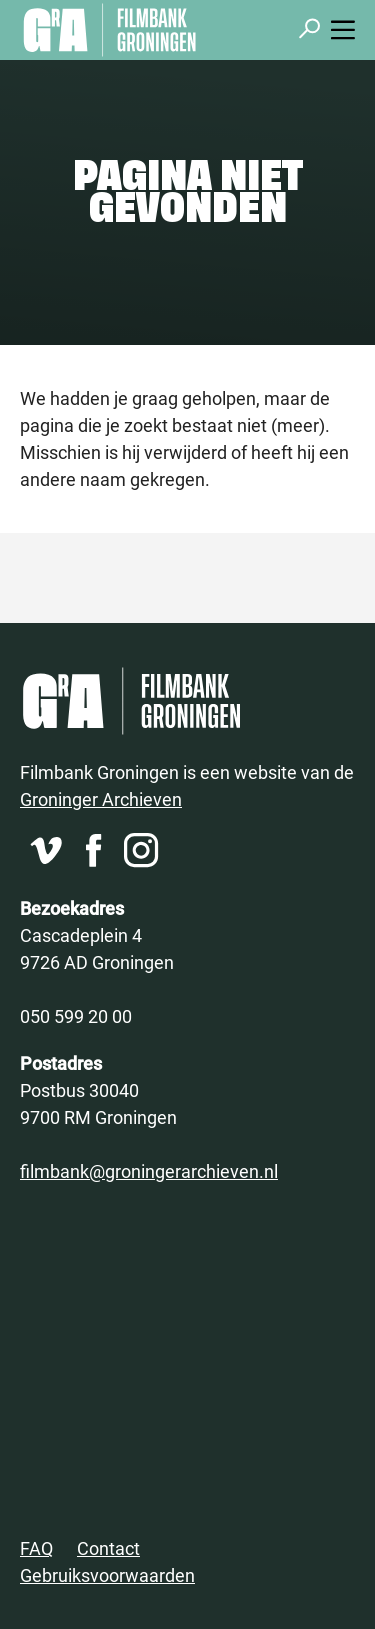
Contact (108, 1548)
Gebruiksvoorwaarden (107, 1575)
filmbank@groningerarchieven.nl (149, 1171)
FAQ (36, 1548)
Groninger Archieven (101, 799)
